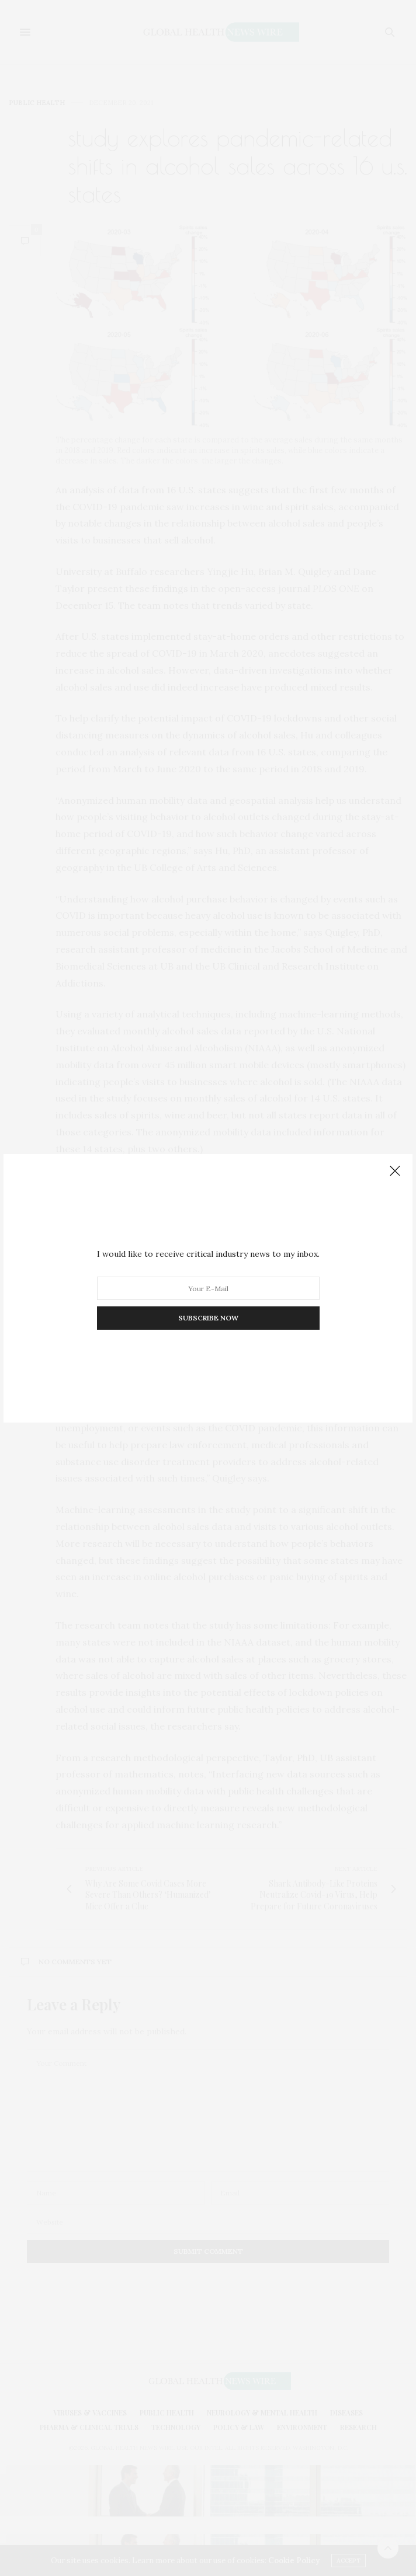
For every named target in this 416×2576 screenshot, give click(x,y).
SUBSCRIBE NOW (208, 1317)
